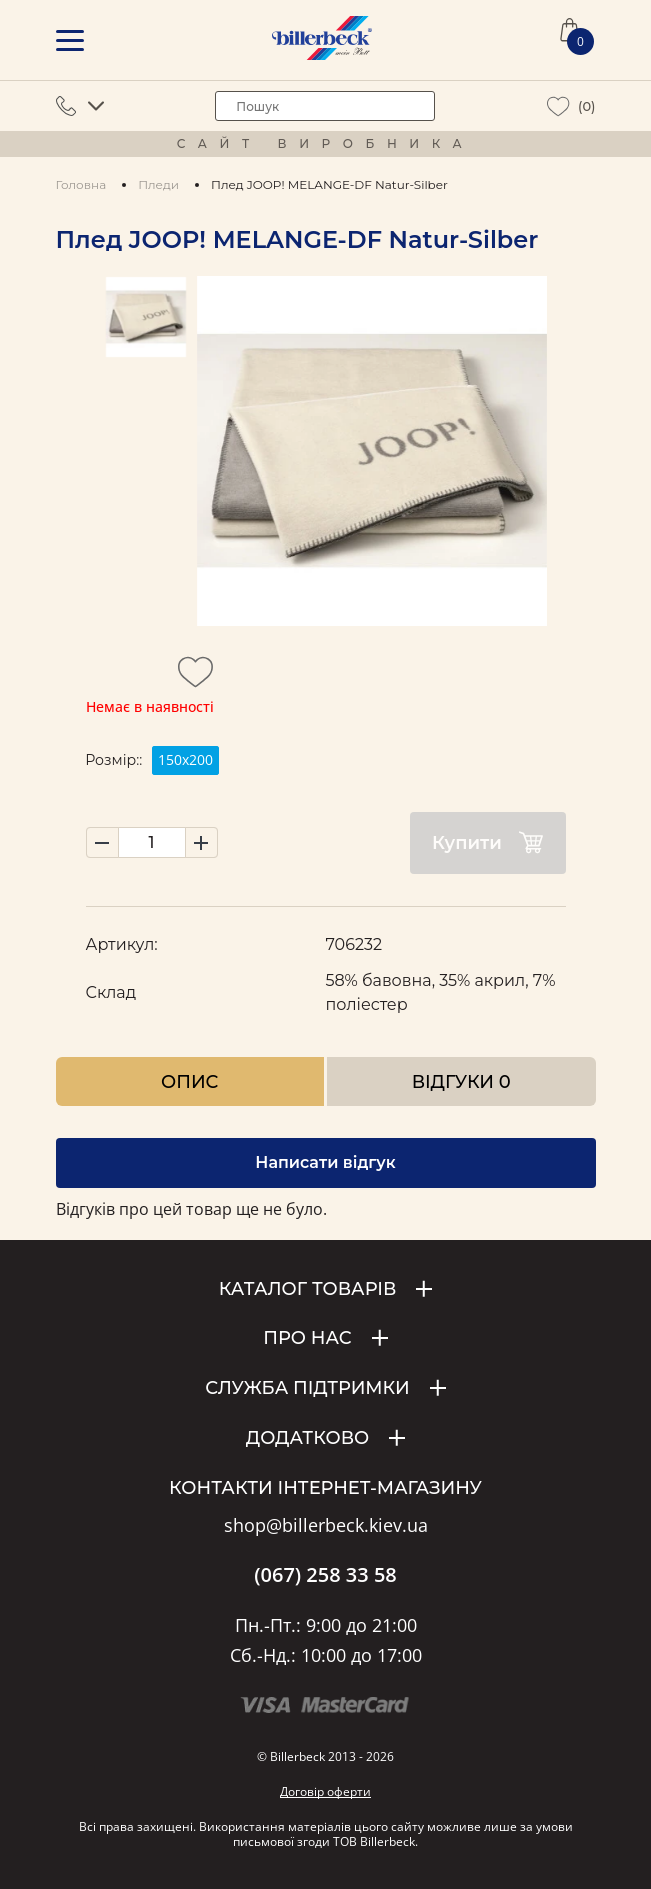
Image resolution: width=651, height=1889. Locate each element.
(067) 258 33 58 (325, 1575)
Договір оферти (325, 1791)
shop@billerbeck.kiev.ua (326, 1526)
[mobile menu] (70, 40)
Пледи (158, 184)
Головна (81, 184)
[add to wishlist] (196, 678)
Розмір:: (113, 760)
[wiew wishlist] (558, 106)
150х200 (185, 759)
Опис (189, 1081)
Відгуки (461, 1081)
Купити (487, 842)
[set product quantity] (152, 842)
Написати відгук (325, 1162)
